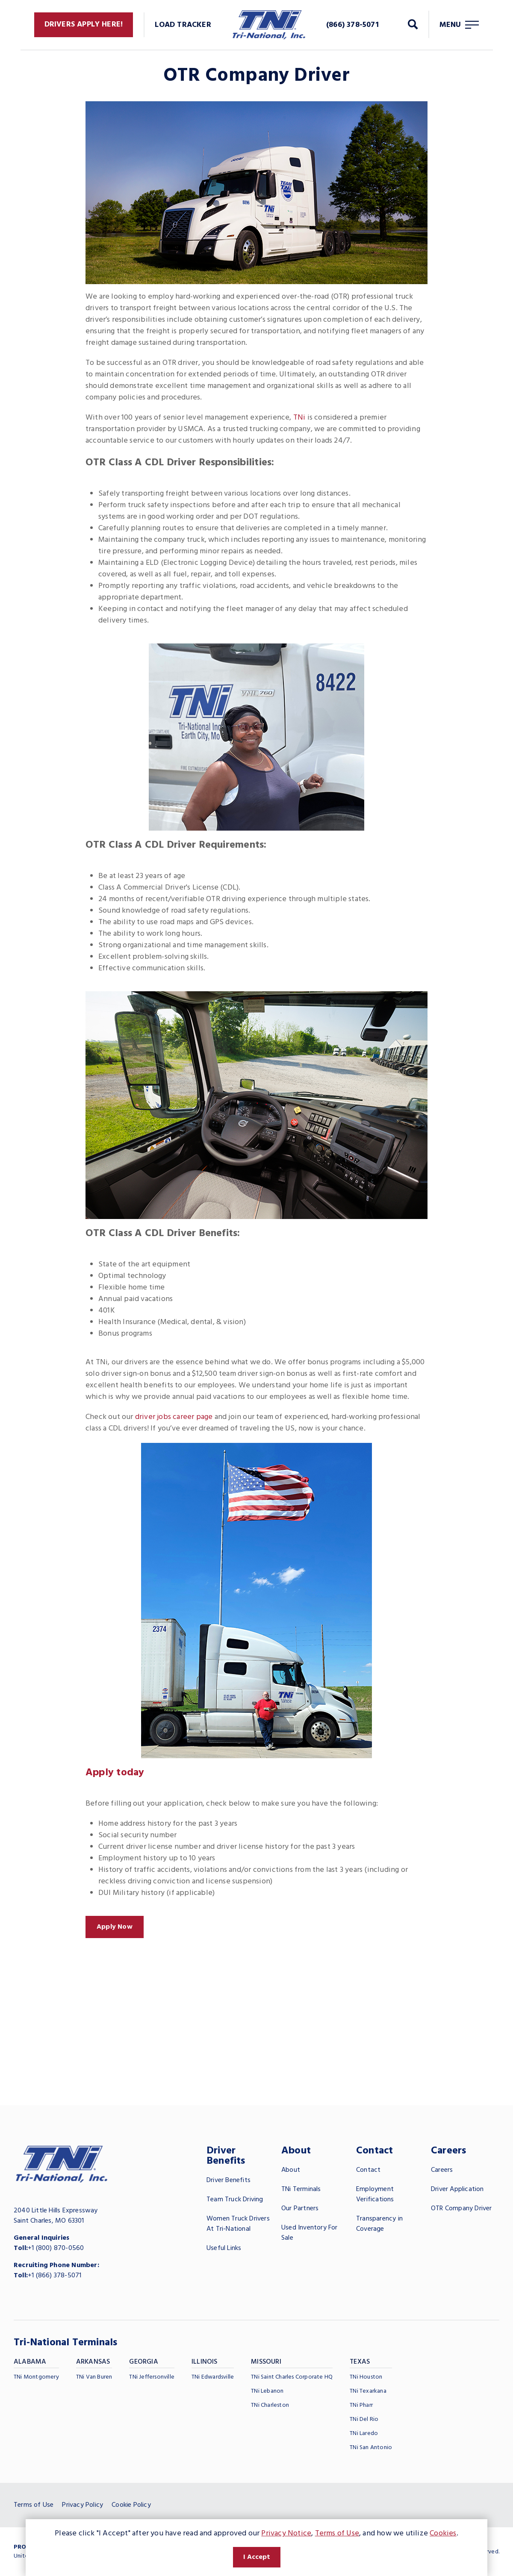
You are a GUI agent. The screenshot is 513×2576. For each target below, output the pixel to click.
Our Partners (299, 2208)
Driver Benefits (228, 2180)
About (290, 2170)
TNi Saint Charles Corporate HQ (292, 2377)
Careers (442, 2170)
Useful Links (223, 2248)
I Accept (256, 2557)
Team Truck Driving (234, 2199)
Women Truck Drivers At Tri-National (238, 2224)
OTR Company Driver (461, 2208)
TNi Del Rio (364, 2419)
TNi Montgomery (36, 2377)
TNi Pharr (361, 2405)
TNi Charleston (270, 2405)
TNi (299, 417)
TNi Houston (366, 2377)
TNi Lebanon (267, 2391)
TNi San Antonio (371, 2448)
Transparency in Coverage (379, 2224)
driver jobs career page (174, 1417)
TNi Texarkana (368, 2391)
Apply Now (115, 1927)
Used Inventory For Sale (309, 2233)
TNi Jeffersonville (151, 2377)
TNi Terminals (301, 2189)
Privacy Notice (286, 2533)
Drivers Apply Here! (83, 24)
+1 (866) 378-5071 (54, 2275)
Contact (368, 2170)
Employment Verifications (375, 2194)
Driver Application (457, 2189)
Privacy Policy (82, 2505)
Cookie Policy (131, 2505)
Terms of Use (33, 2505)
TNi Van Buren (94, 2377)
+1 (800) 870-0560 (56, 2248)
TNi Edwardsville (213, 2377)
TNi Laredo (364, 2433)
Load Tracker (183, 25)
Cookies (443, 2533)
